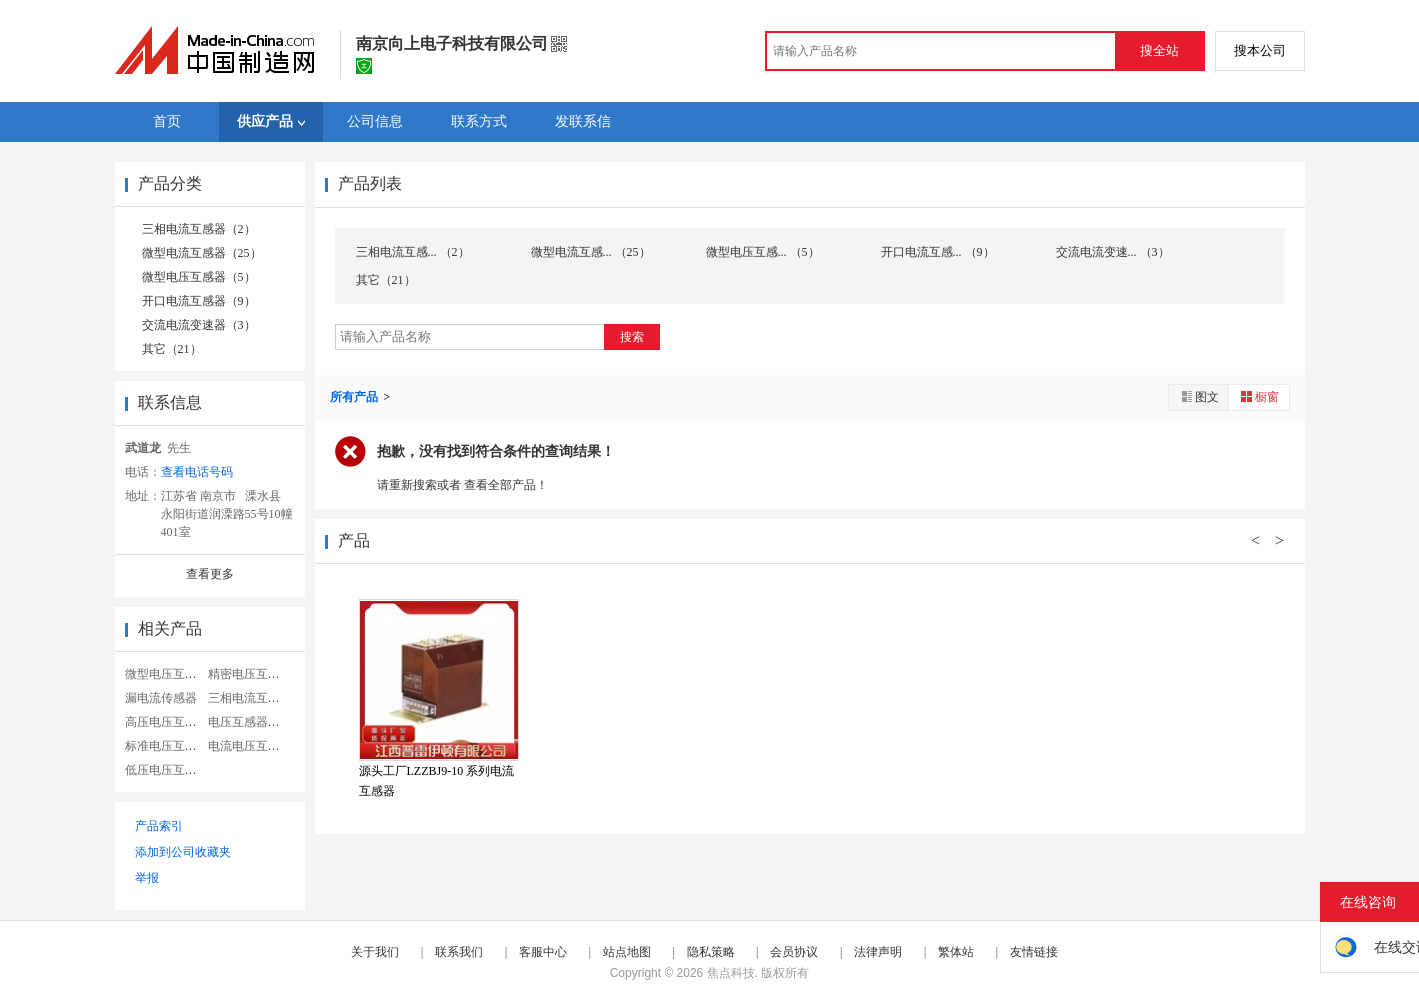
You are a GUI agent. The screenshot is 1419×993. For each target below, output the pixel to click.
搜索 (632, 337)
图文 (1199, 396)
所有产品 (355, 397)
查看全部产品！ (506, 485)
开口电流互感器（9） (199, 301)
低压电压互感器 (167, 770)
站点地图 (627, 952)
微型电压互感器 (167, 674)
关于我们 (375, 952)
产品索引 (159, 826)
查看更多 (210, 574)
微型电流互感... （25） (591, 252)
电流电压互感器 (250, 746)
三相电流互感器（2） (199, 229)
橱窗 (1259, 396)
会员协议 (794, 952)
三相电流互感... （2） (413, 252)
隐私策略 (711, 952)
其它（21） (172, 349)
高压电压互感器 (167, 722)
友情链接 (1034, 952)
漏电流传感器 (161, 698)
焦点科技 (731, 973)
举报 (147, 878)
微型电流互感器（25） (202, 253)
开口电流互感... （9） (938, 252)
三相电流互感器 (250, 698)
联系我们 (459, 952)
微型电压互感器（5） (199, 277)
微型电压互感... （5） (763, 252)
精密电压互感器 (250, 674)
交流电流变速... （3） (1113, 252)
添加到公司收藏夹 (183, 852)
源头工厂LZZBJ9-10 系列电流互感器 (437, 781)
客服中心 (543, 952)
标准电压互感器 (167, 746)
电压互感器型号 (250, 722)
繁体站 (956, 952)
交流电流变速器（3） (199, 325)
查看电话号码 (197, 472)
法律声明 (878, 952)
